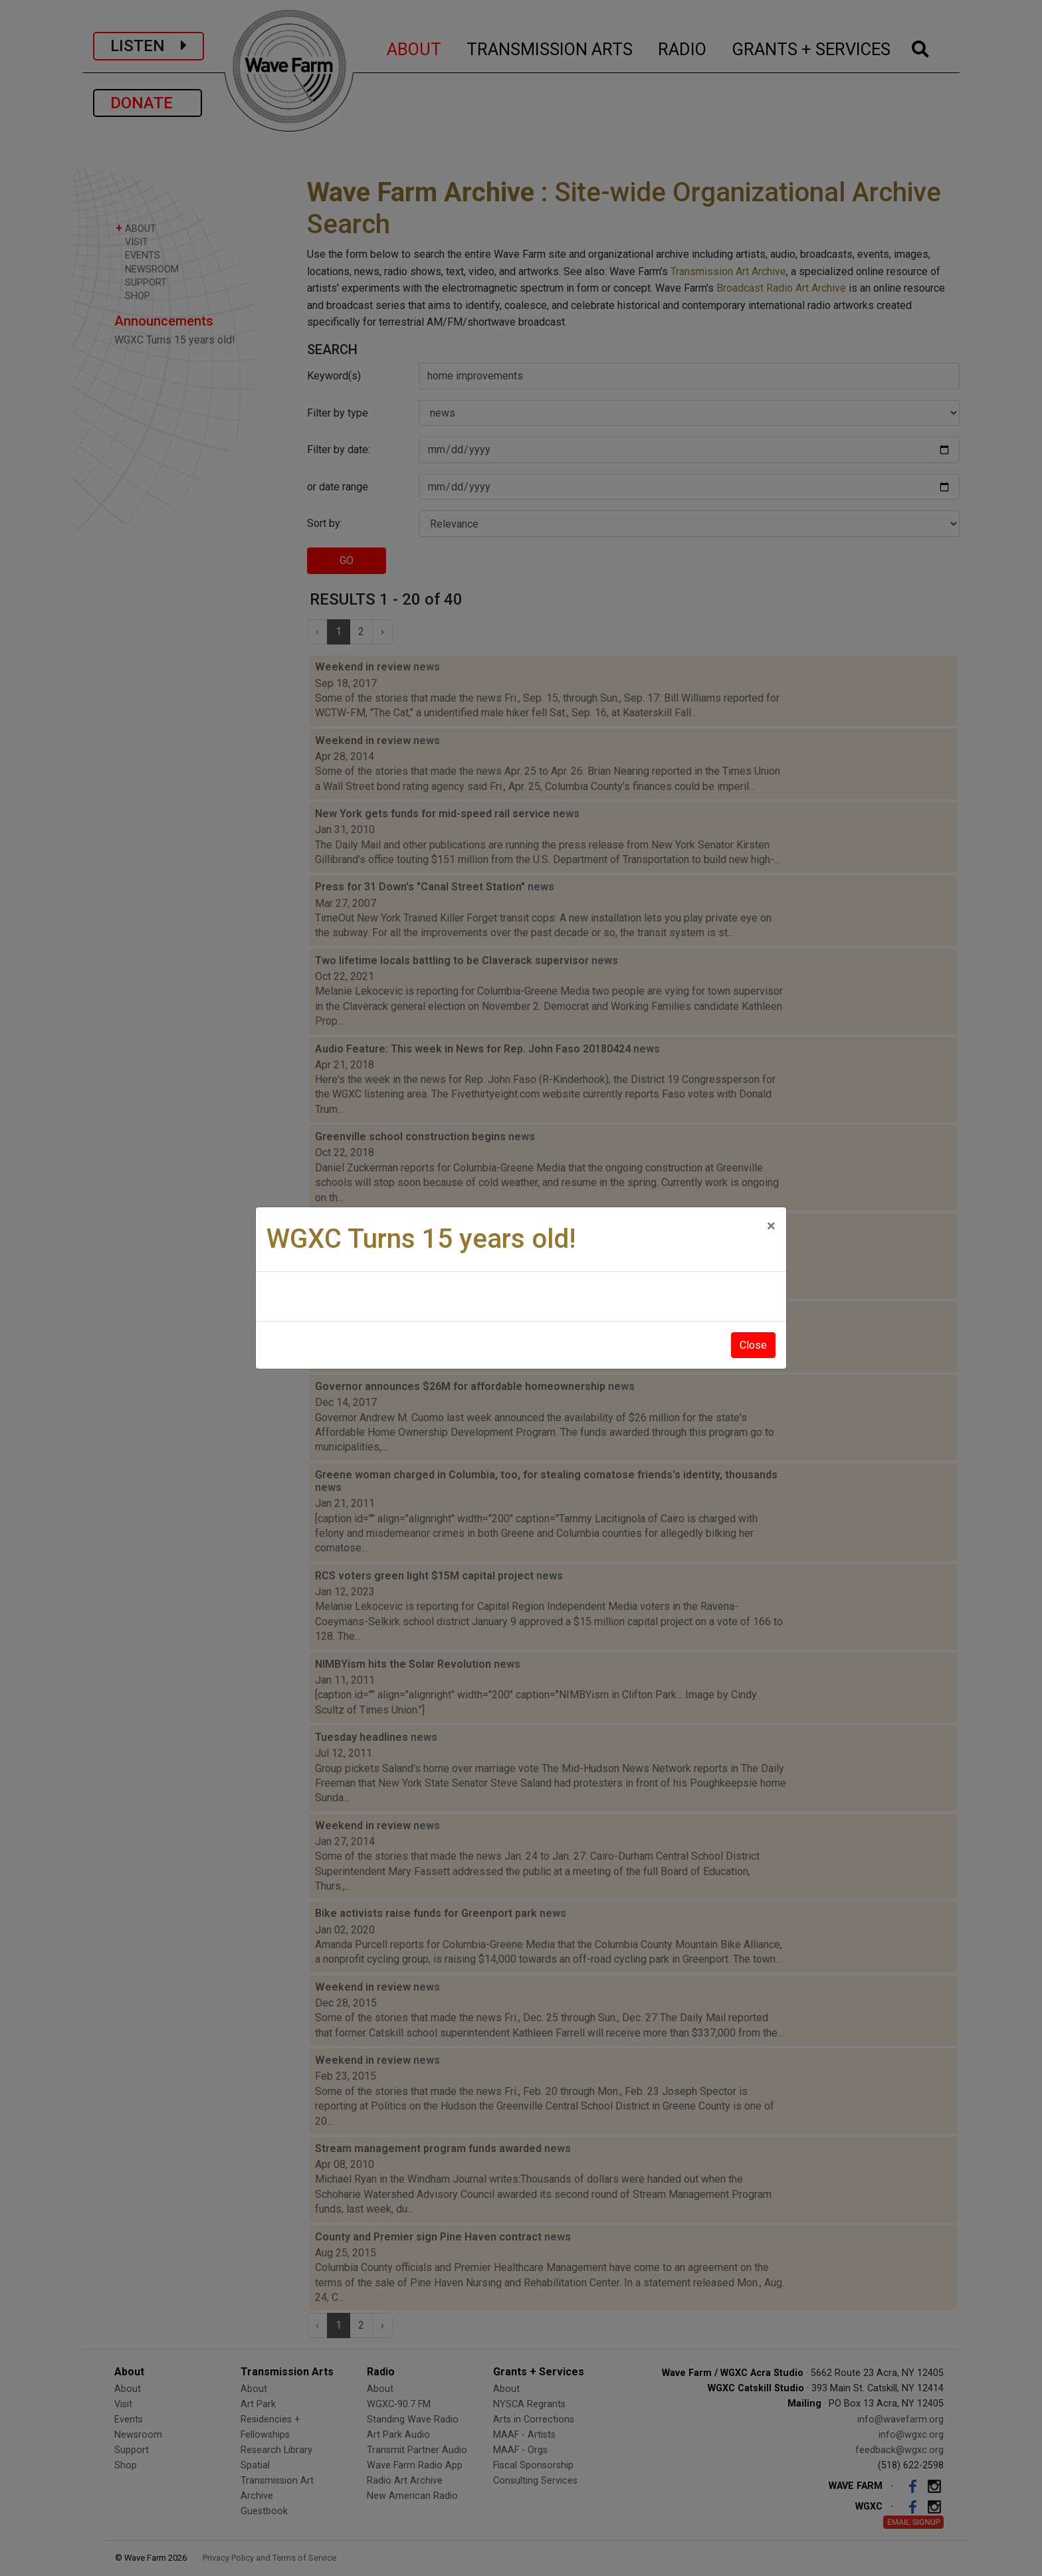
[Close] (771, 1225)
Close (753, 1345)
